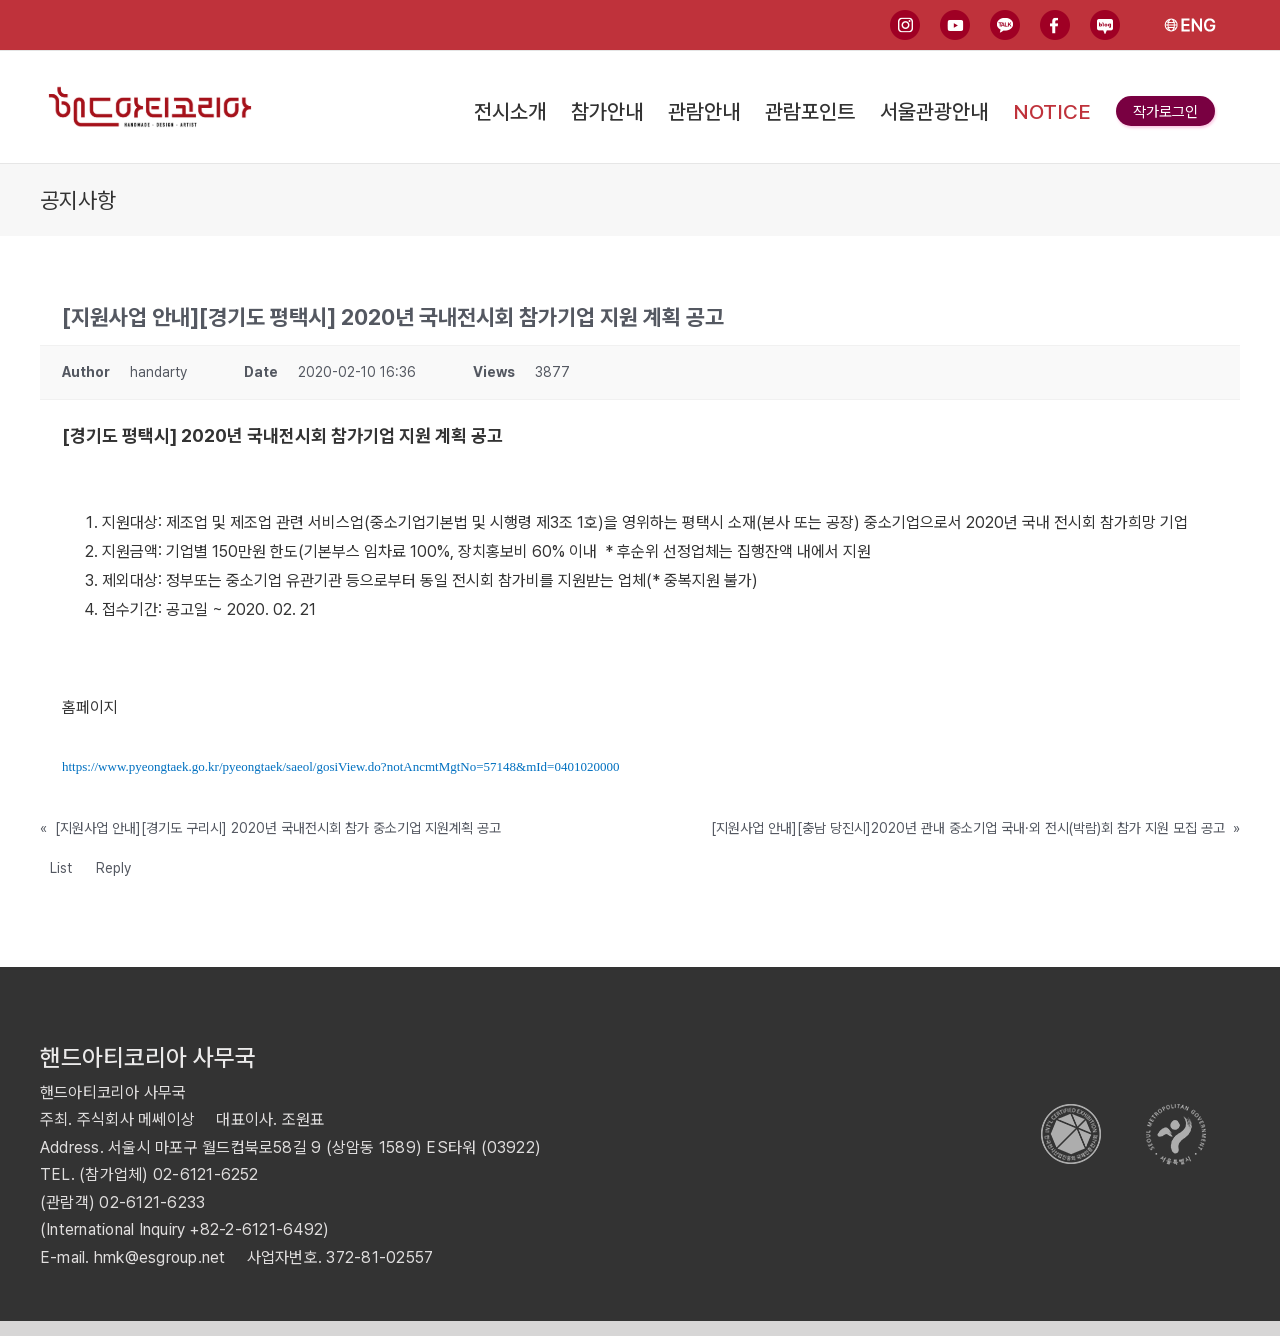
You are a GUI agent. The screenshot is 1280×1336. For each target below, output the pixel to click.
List (61, 868)
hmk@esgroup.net (160, 1257)
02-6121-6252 (206, 1174)
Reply (113, 868)
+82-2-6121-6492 (256, 1229)
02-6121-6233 (152, 1202)
